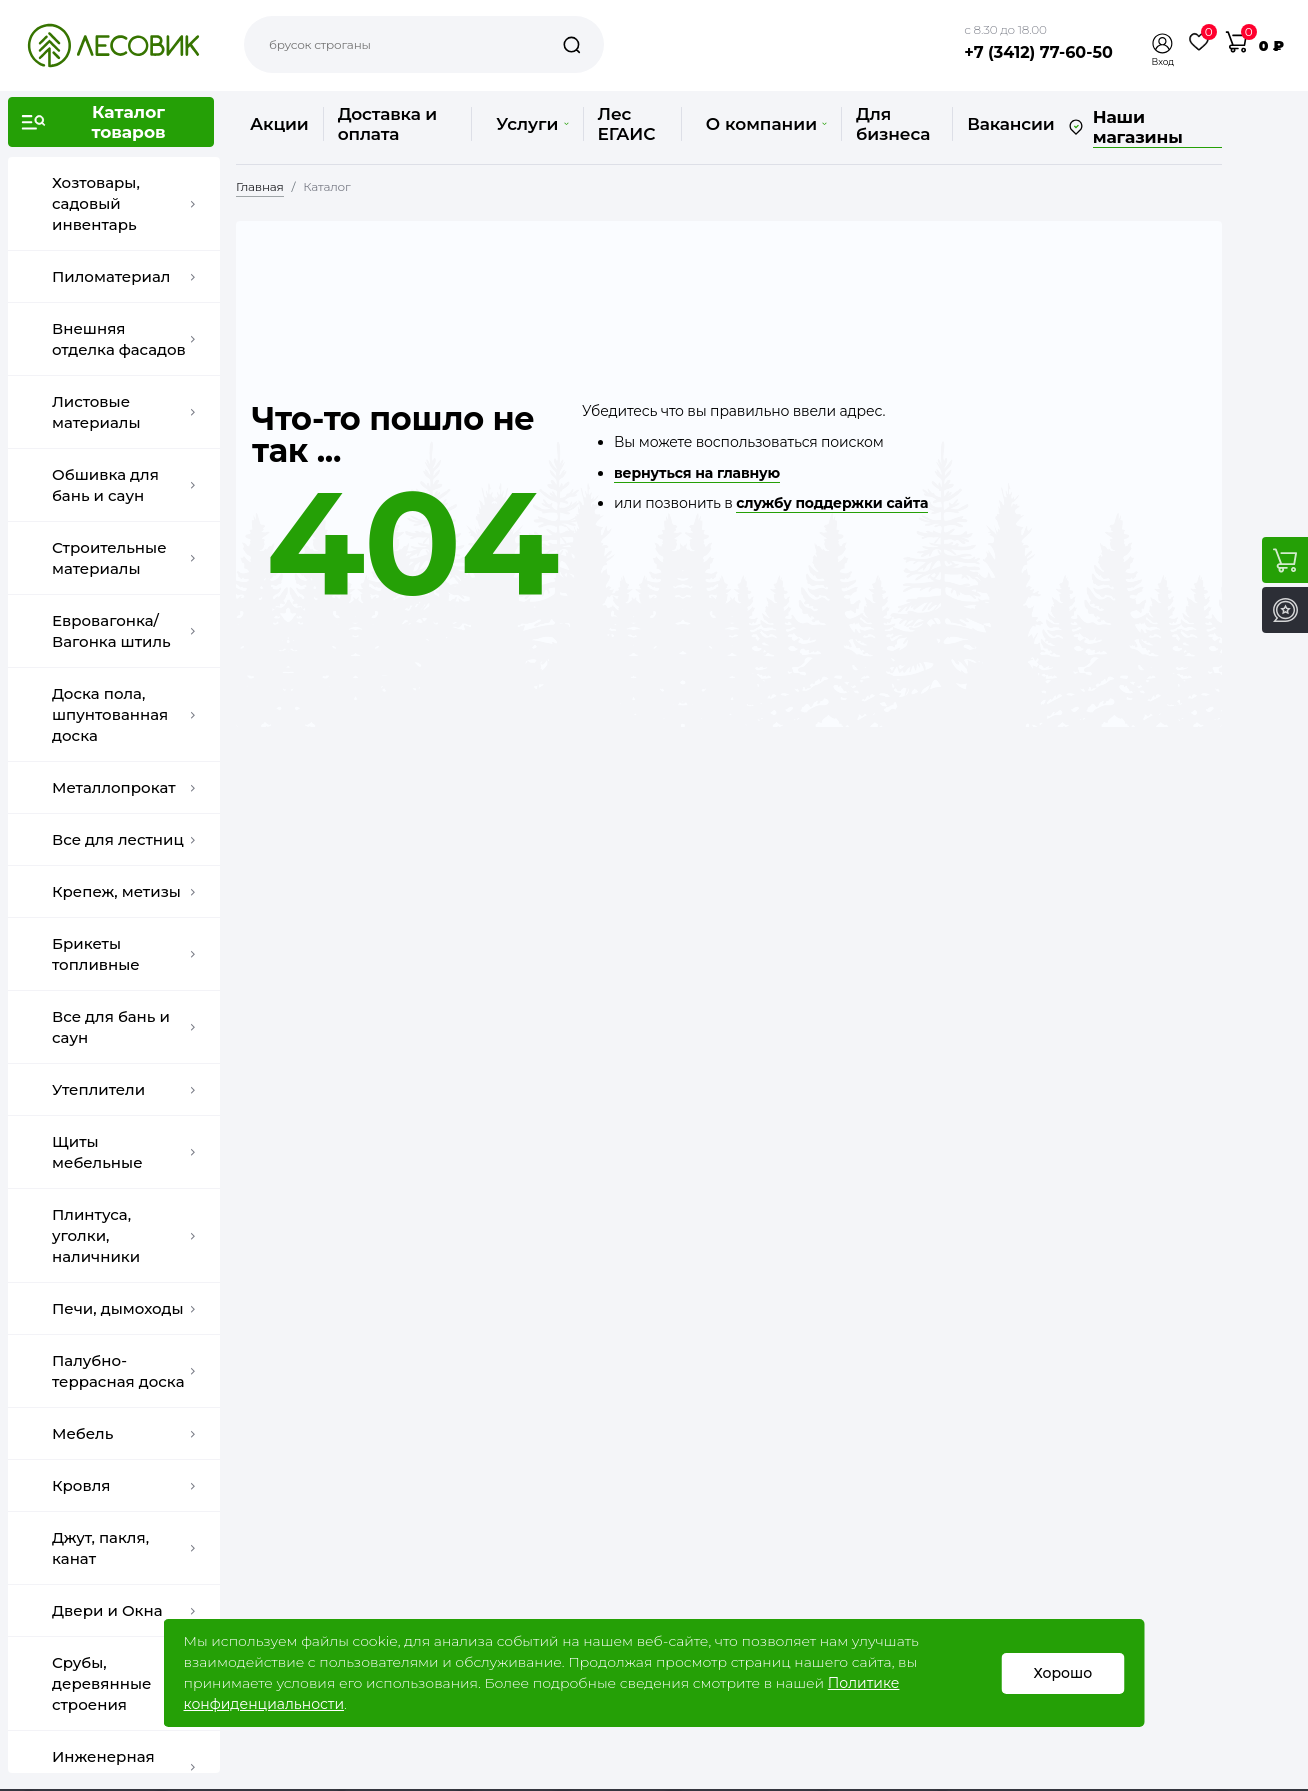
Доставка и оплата (387, 124)
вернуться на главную (697, 473)
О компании (766, 124)
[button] (1163, 43)
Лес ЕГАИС (627, 124)
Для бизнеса (893, 124)
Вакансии (1010, 124)
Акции (279, 124)
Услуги (532, 124)
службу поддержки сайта (832, 503)
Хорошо (1063, 1673)
